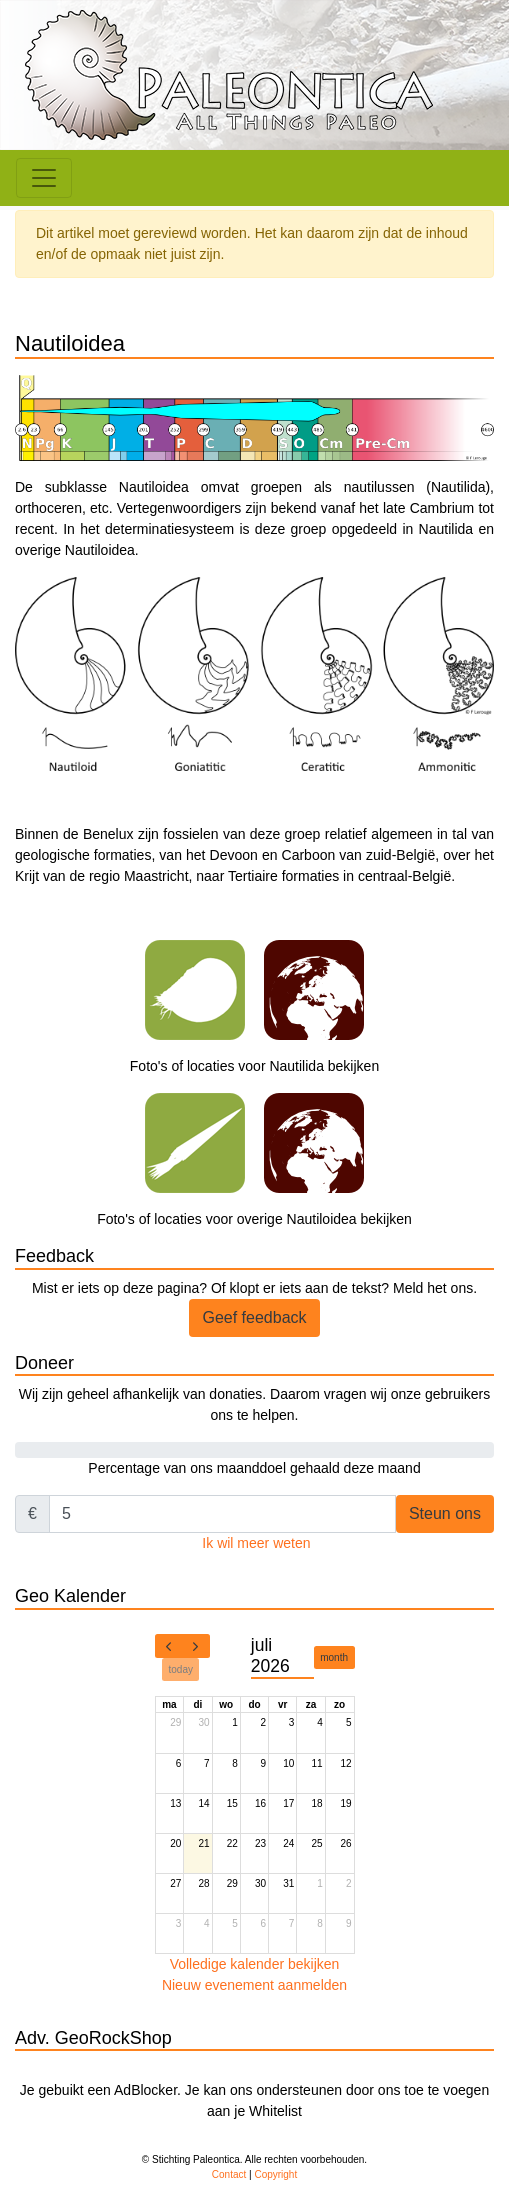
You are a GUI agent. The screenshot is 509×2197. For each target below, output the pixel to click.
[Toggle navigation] (44, 178)
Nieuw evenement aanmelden (254, 1985)
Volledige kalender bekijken (255, 1964)
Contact (229, 2174)
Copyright (275, 2174)
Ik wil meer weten (256, 1543)
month (334, 1657)
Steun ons (445, 1513)
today (181, 1669)
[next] (196, 1646)
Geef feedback (254, 1317)
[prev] (169, 1646)
